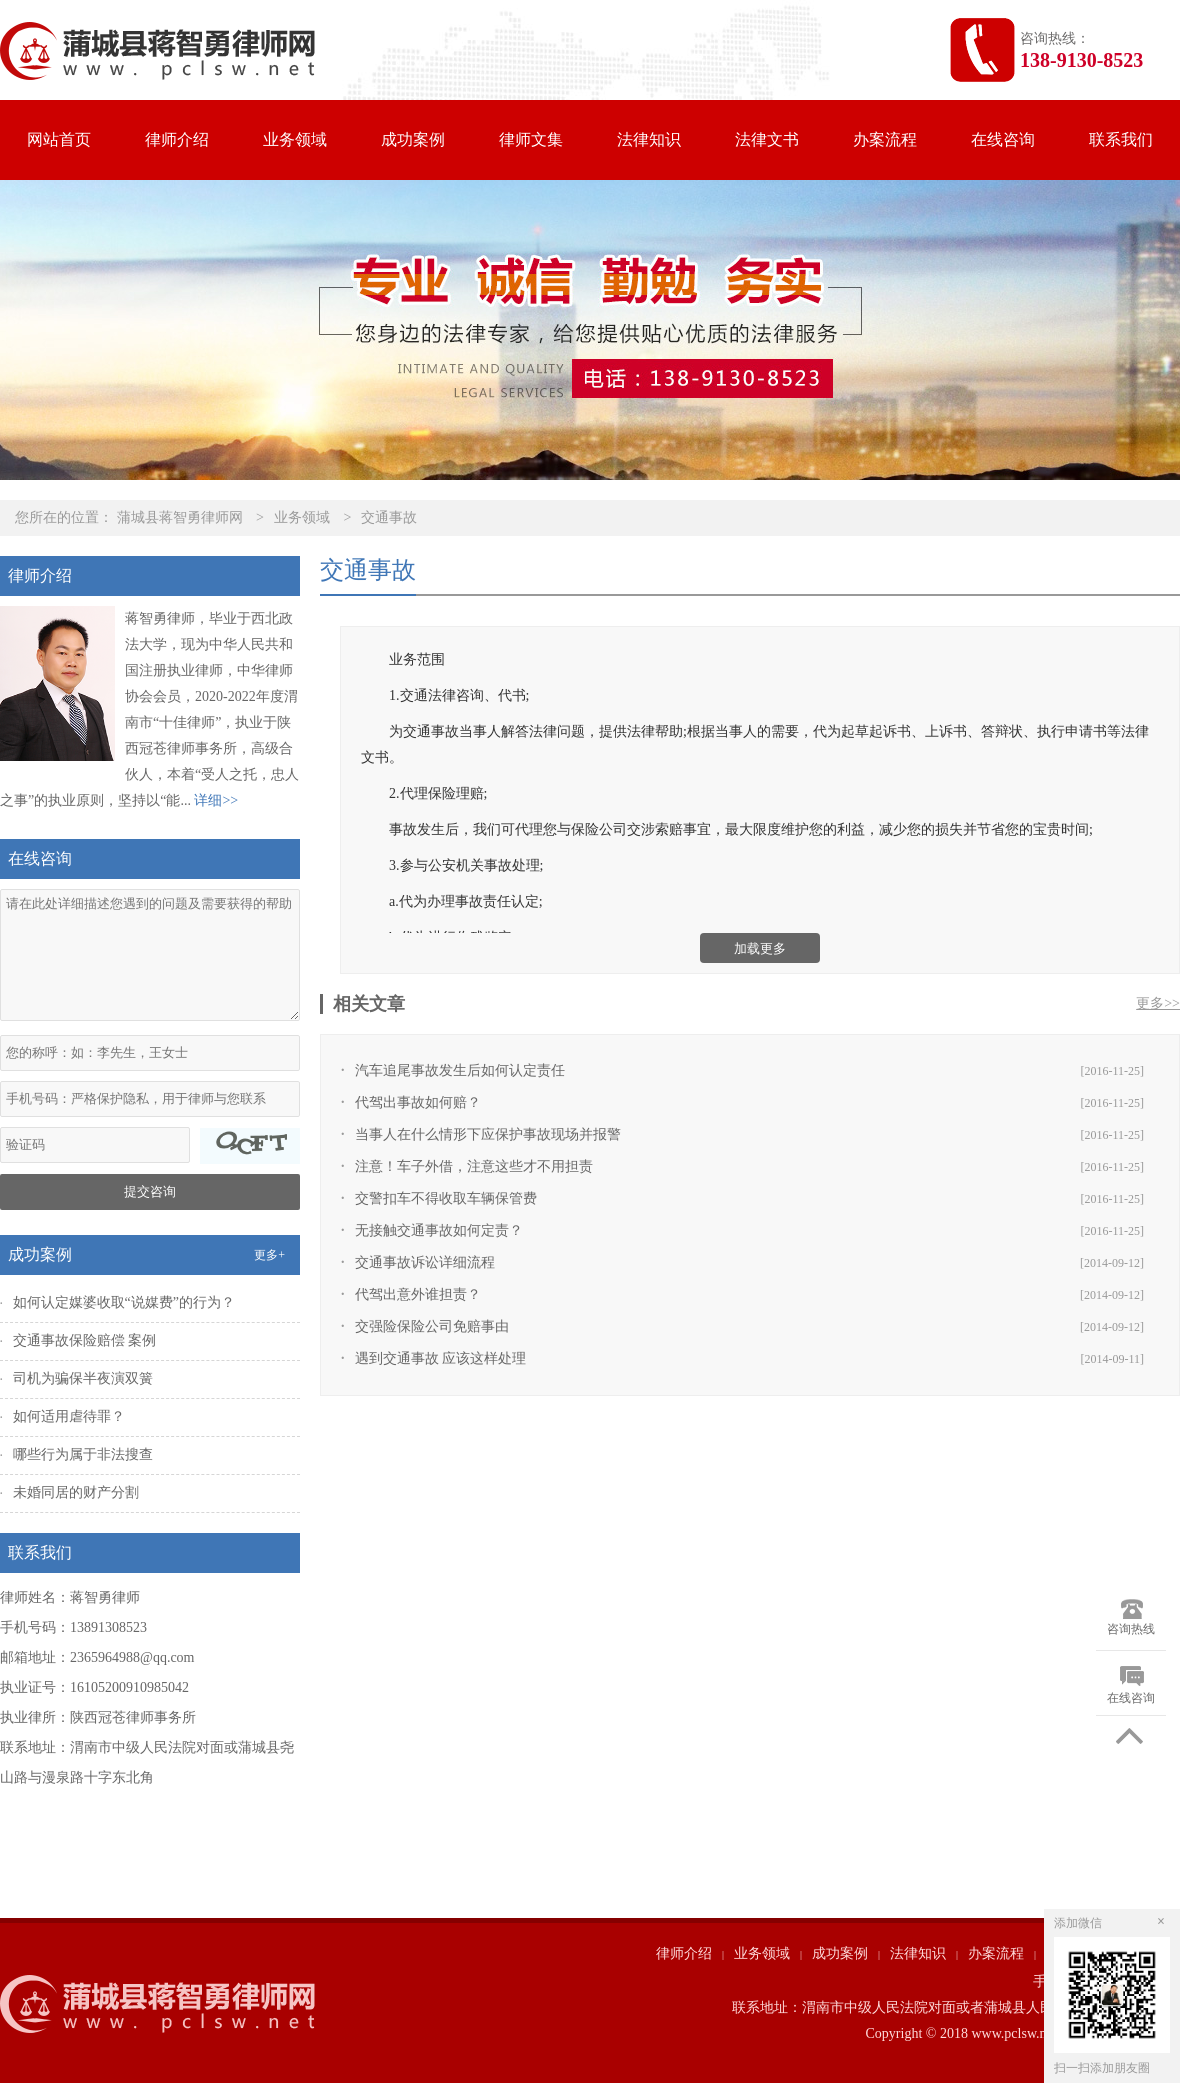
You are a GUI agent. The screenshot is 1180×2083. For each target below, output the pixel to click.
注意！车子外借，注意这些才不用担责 (474, 1166)
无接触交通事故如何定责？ (439, 1230)
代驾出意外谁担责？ (418, 1294)
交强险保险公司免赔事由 (432, 1326)
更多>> (1158, 1003)
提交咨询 (150, 1191)
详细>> (216, 800)
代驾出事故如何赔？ (418, 1102)
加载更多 (760, 948)
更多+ (269, 1255)
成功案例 (413, 139)
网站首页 (59, 139)
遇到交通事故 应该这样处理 (441, 1358)
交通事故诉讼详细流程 (425, 1262)
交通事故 (389, 517)
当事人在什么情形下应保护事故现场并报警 (488, 1134)
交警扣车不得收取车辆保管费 (446, 1198)
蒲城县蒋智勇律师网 (180, 517)
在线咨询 (1003, 139)
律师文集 (531, 139)
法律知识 (649, 139)
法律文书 (767, 139)
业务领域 (295, 139)
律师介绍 (177, 139)
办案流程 (885, 139)
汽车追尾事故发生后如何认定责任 (460, 1070)
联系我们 (1121, 139)
